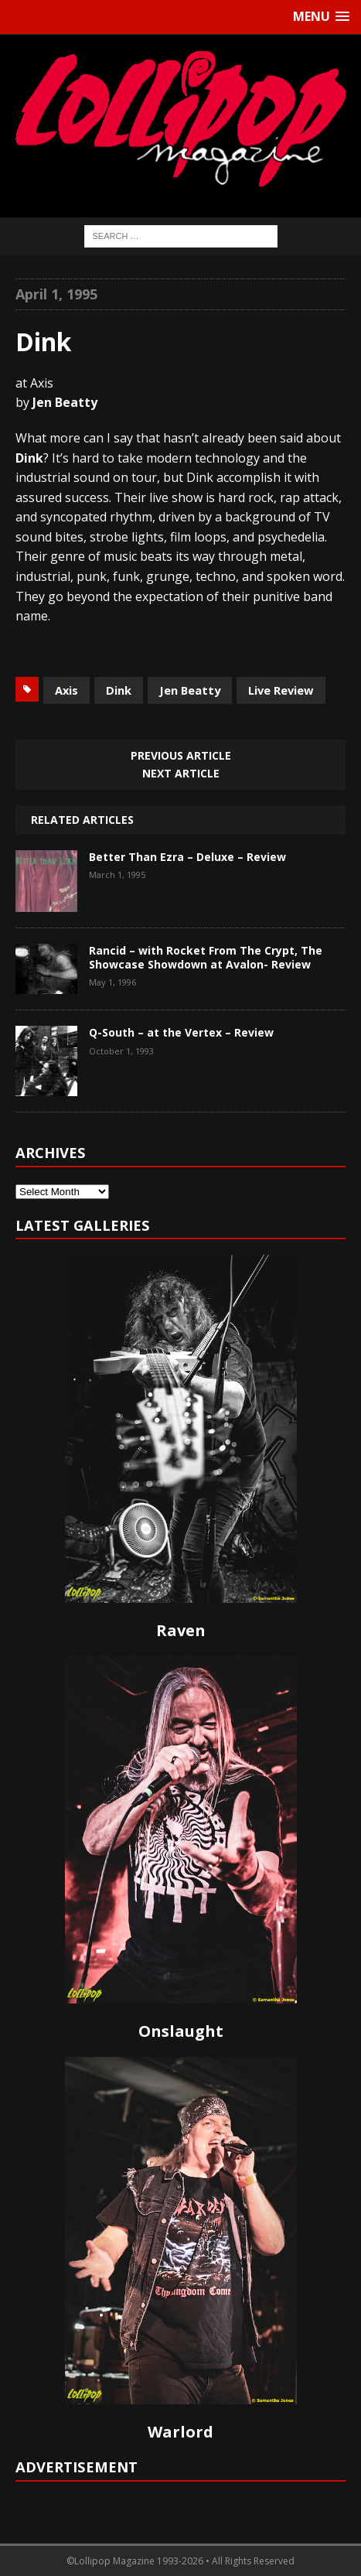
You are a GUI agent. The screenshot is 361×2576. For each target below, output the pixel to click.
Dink (118, 690)
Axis (66, 690)
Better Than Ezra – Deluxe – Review (187, 856)
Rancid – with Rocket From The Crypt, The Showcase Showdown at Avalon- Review (205, 957)
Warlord (180, 2431)
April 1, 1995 (56, 294)
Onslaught (180, 2031)
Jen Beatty (189, 690)
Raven (181, 1630)
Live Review (281, 690)
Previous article (181, 755)
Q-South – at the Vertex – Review (181, 1032)
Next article (181, 773)
